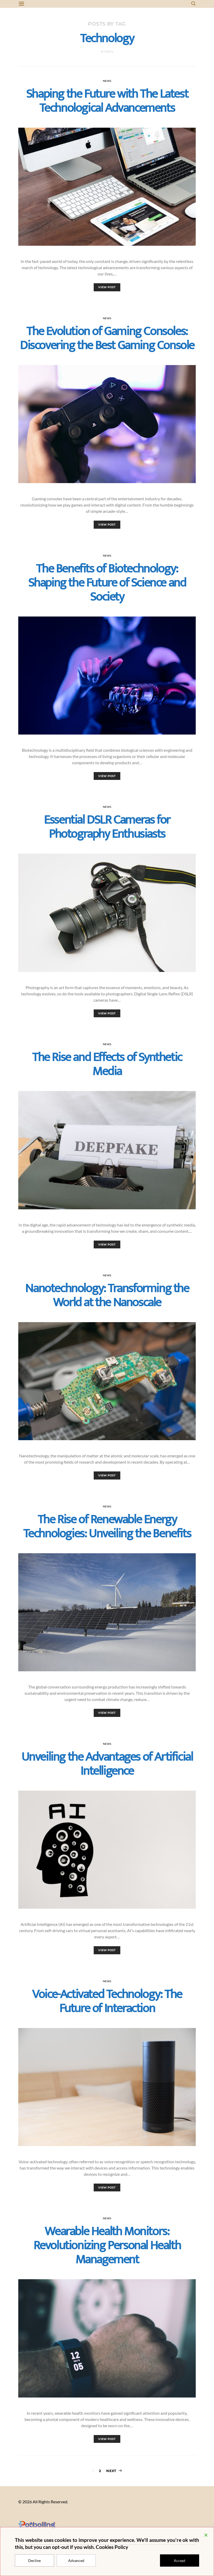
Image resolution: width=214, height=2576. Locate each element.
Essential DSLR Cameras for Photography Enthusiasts (107, 827)
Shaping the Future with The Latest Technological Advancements (107, 101)
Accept (179, 2560)
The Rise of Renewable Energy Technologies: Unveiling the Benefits (107, 1526)
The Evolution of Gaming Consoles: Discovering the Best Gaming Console (107, 338)
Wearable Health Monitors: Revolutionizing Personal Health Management (107, 2245)
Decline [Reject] (34, 2560)
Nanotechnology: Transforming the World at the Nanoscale (107, 1295)
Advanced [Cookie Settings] (76, 2560)
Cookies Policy (112, 2547)
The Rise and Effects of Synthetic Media (107, 1064)
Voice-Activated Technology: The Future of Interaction (107, 2001)
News (107, 81)
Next (111, 2471)
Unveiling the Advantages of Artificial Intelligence (107, 1764)
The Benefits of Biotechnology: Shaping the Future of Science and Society (107, 582)
